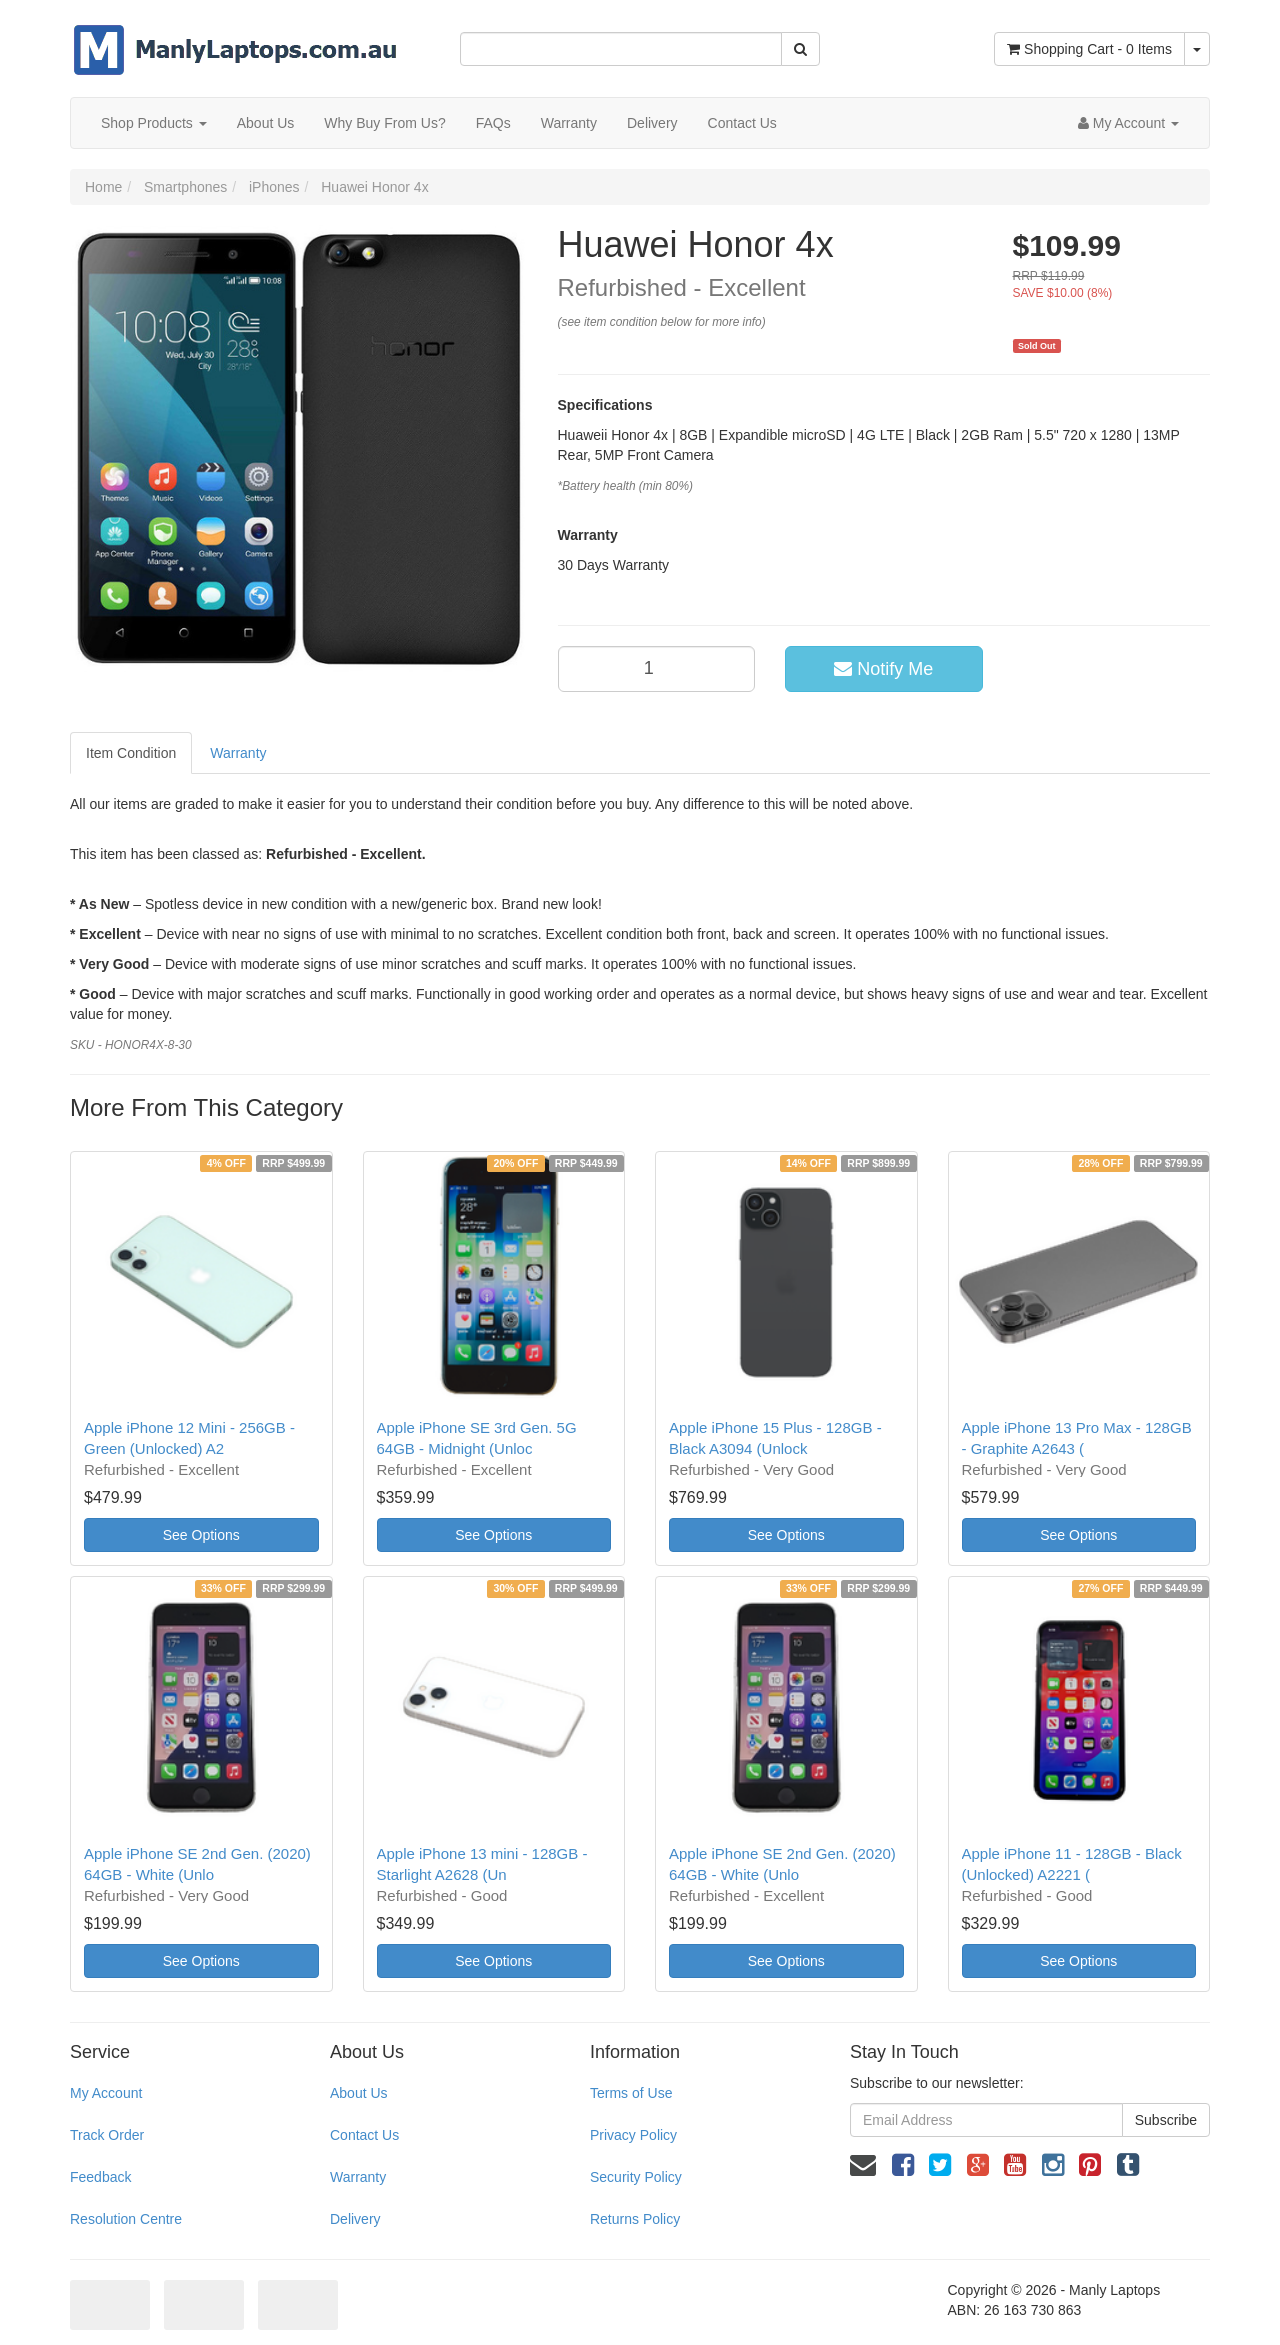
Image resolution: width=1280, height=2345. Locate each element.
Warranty (569, 123)
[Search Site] (800, 49)
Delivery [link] (355, 2219)
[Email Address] (986, 2120)
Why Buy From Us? (384, 123)
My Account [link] (106, 2093)
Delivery (652, 123)
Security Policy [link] (636, 2177)
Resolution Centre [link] (126, 2219)
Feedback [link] (100, 2177)
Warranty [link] (358, 2177)
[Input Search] (621, 49)
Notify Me (883, 669)
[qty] (657, 669)
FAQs (493, 123)
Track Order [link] (107, 2135)
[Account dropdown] (1128, 123)
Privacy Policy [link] (633, 2135)
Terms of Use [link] (631, 2093)
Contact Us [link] (364, 2135)
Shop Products (154, 123)
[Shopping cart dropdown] (1197, 49)
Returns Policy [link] (635, 2219)
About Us (266, 123)
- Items (1089, 49)
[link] (903, 2165)
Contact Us (742, 123)
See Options (201, 1535)
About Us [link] (359, 2093)
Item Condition (131, 753)
